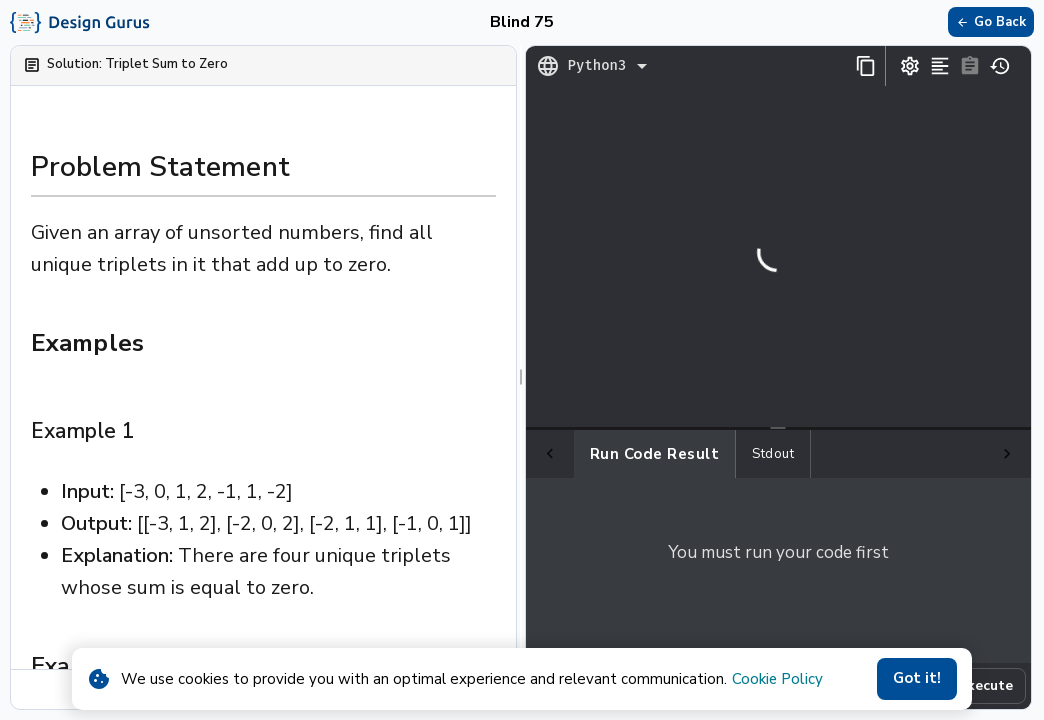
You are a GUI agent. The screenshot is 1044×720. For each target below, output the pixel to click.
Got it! (917, 679)
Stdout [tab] (725, 454)
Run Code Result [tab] (607, 454)
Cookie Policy (777, 679)
